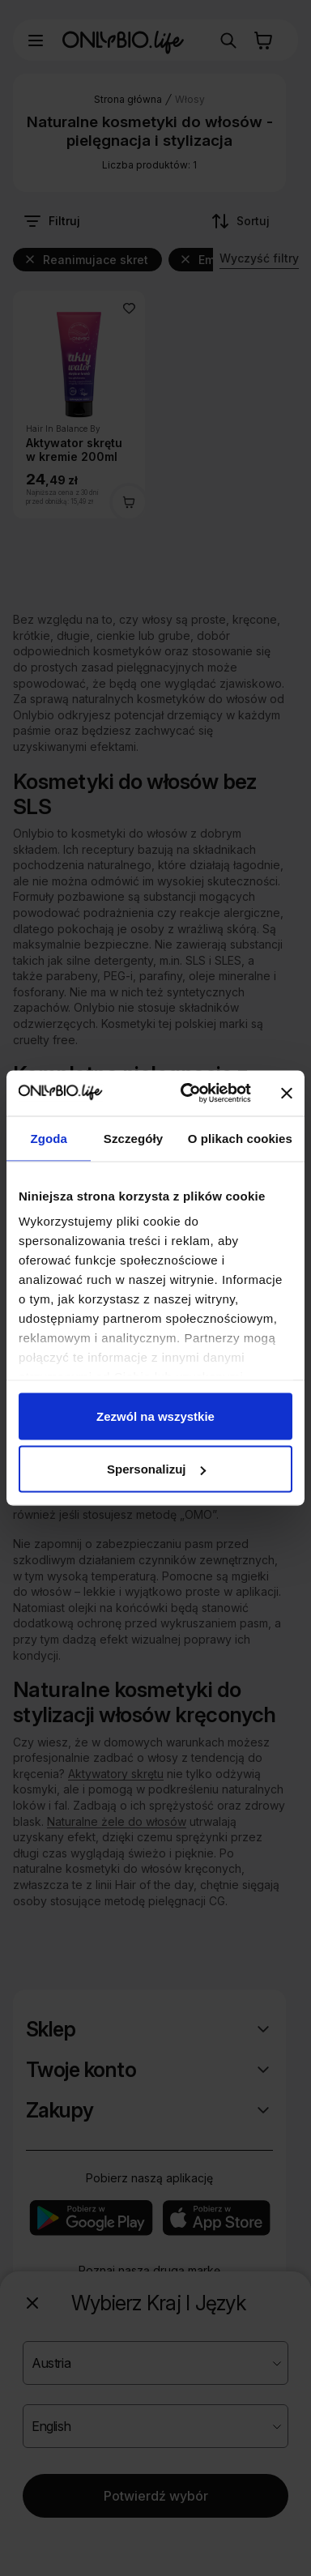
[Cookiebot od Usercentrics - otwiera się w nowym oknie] (187, 1093)
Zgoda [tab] (48, 1138)
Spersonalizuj (156, 1469)
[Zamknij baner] (286, 1092)
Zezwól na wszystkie (155, 1415)
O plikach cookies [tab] (240, 1138)
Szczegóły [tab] (133, 1138)
